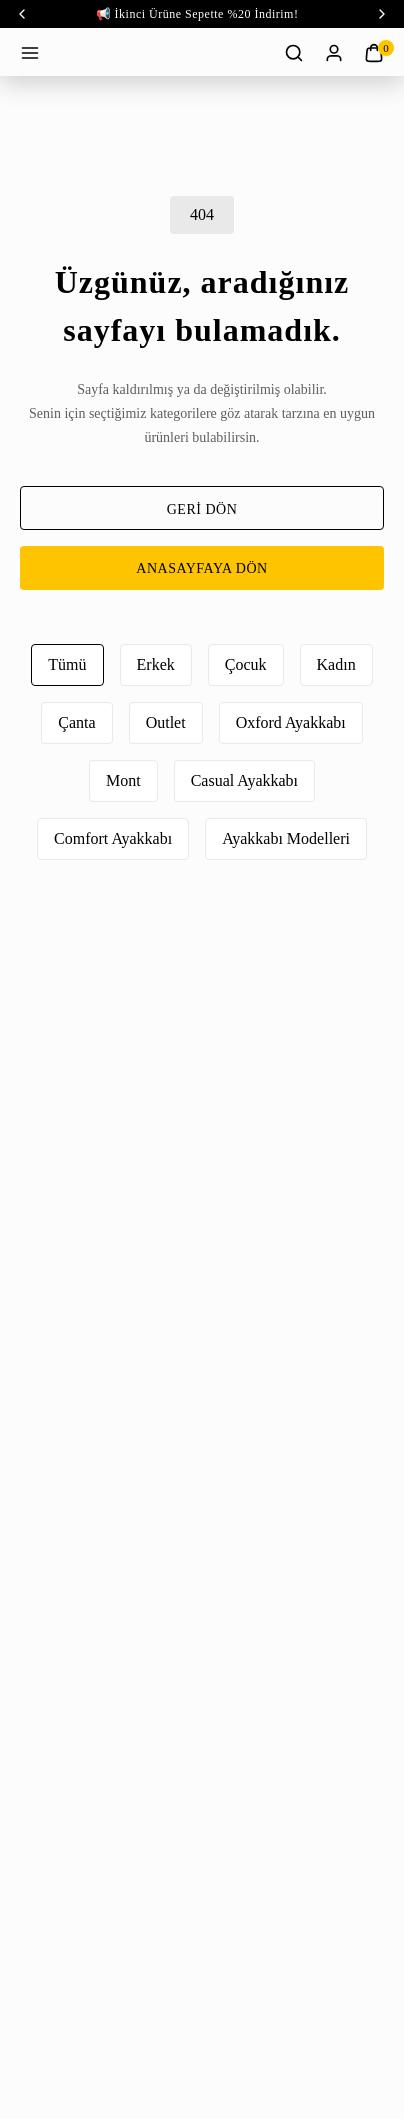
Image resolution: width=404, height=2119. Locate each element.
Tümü (67, 664)
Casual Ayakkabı (244, 780)
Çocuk (246, 664)
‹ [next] (382, 14)
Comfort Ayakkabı (113, 838)
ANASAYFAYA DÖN (201, 568)
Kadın (336, 664)
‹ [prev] (22, 14)
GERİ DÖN (202, 509)
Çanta (76, 722)
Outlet (166, 722)
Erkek (156, 664)
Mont (123, 780)
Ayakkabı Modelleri (286, 838)
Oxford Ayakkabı (291, 722)
